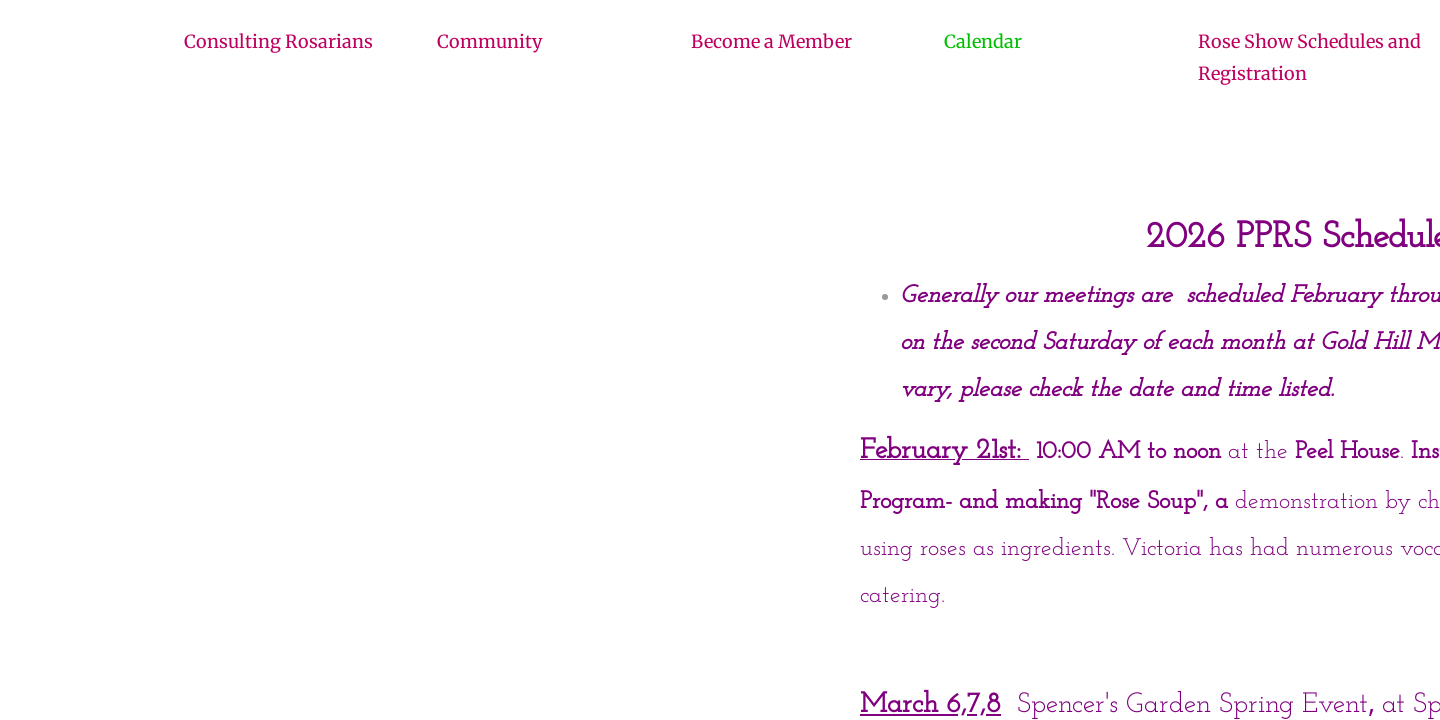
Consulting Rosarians (278, 41)
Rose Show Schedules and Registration (1309, 57)
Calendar (983, 41)
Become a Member (771, 41)
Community (489, 41)
